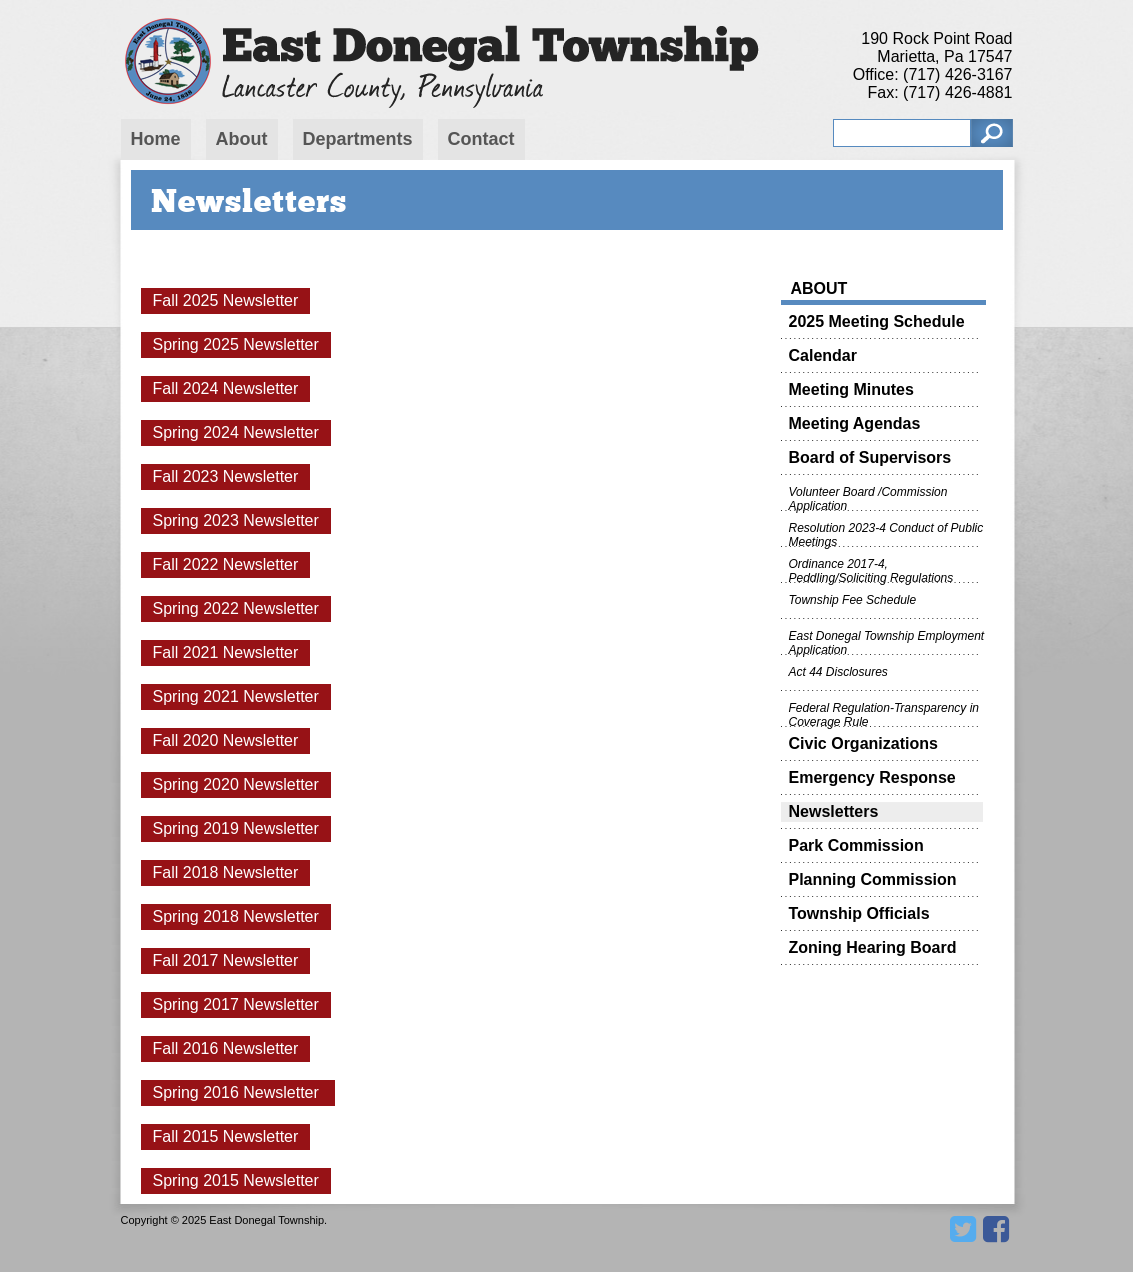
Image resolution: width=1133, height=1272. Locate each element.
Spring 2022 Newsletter (236, 608)
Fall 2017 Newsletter (226, 960)
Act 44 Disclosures (838, 672)
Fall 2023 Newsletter (226, 476)
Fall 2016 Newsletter (226, 1048)
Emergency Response (872, 777)
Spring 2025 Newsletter (236, 344)
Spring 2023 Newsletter (236, 520)
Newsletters (834, 811)
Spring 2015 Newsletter (236, 1180)
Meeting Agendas (855, 423)
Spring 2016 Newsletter (238, 1092)
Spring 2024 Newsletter (236, 432)
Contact (481, 139)
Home (156, 139)
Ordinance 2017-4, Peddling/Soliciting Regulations (871, 570)
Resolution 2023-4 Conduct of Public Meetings (886, 534)
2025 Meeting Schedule (877, 321)
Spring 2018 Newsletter (236, 916)
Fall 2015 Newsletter (226, 1136)
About (242, 139)
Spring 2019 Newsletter (236, 828)
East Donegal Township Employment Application (887, 642)
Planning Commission (873, 879)
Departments (358, 139)
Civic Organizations (863, 743)
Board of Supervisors (870, 457)
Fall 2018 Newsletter (226, 872)
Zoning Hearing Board (873, 947)
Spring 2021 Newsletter (236, 696)
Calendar (823, 355)
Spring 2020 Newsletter (236, 784)
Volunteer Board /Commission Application (868, 498)
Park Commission (856, 845)
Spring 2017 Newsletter (236, 1004)
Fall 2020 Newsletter (226, 740)
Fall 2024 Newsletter (226, 388)
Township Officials (859, 913)
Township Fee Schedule (853, 600)
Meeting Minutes (851, 389)
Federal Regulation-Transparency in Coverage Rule (884, 714)
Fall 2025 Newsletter (226, 300)
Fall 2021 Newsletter (226, 652)
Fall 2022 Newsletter (226, 564)
